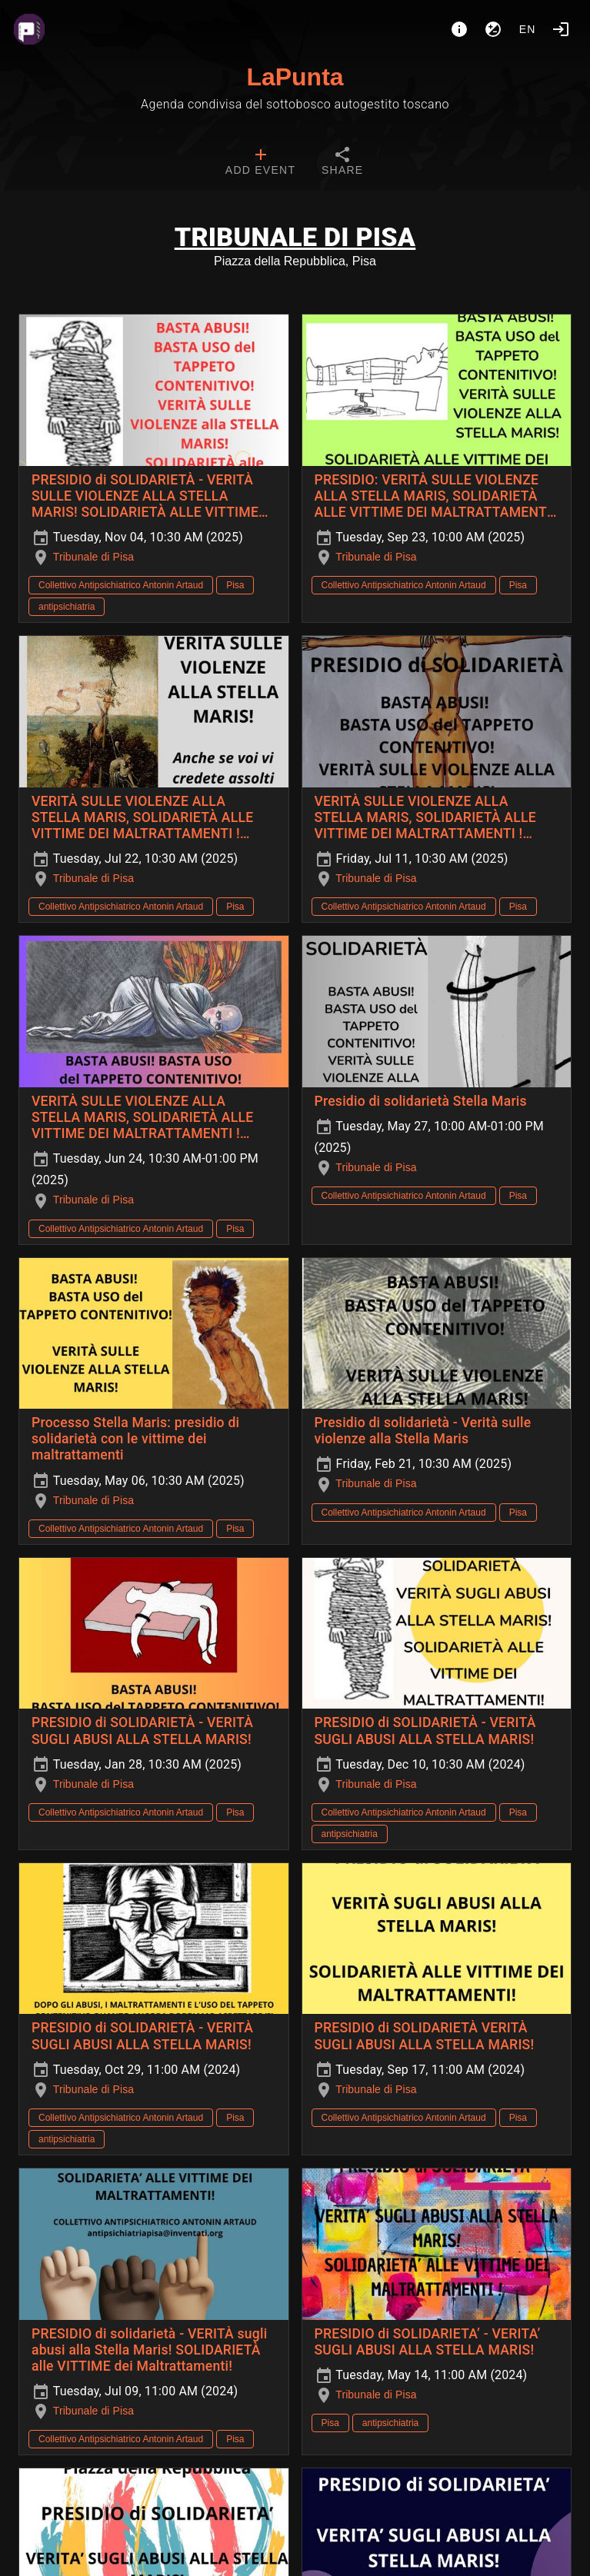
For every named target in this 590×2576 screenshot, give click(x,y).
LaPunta (294, 77)
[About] (459, 29)
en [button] (527, 29)
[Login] (561, 29)
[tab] (260, 163)
